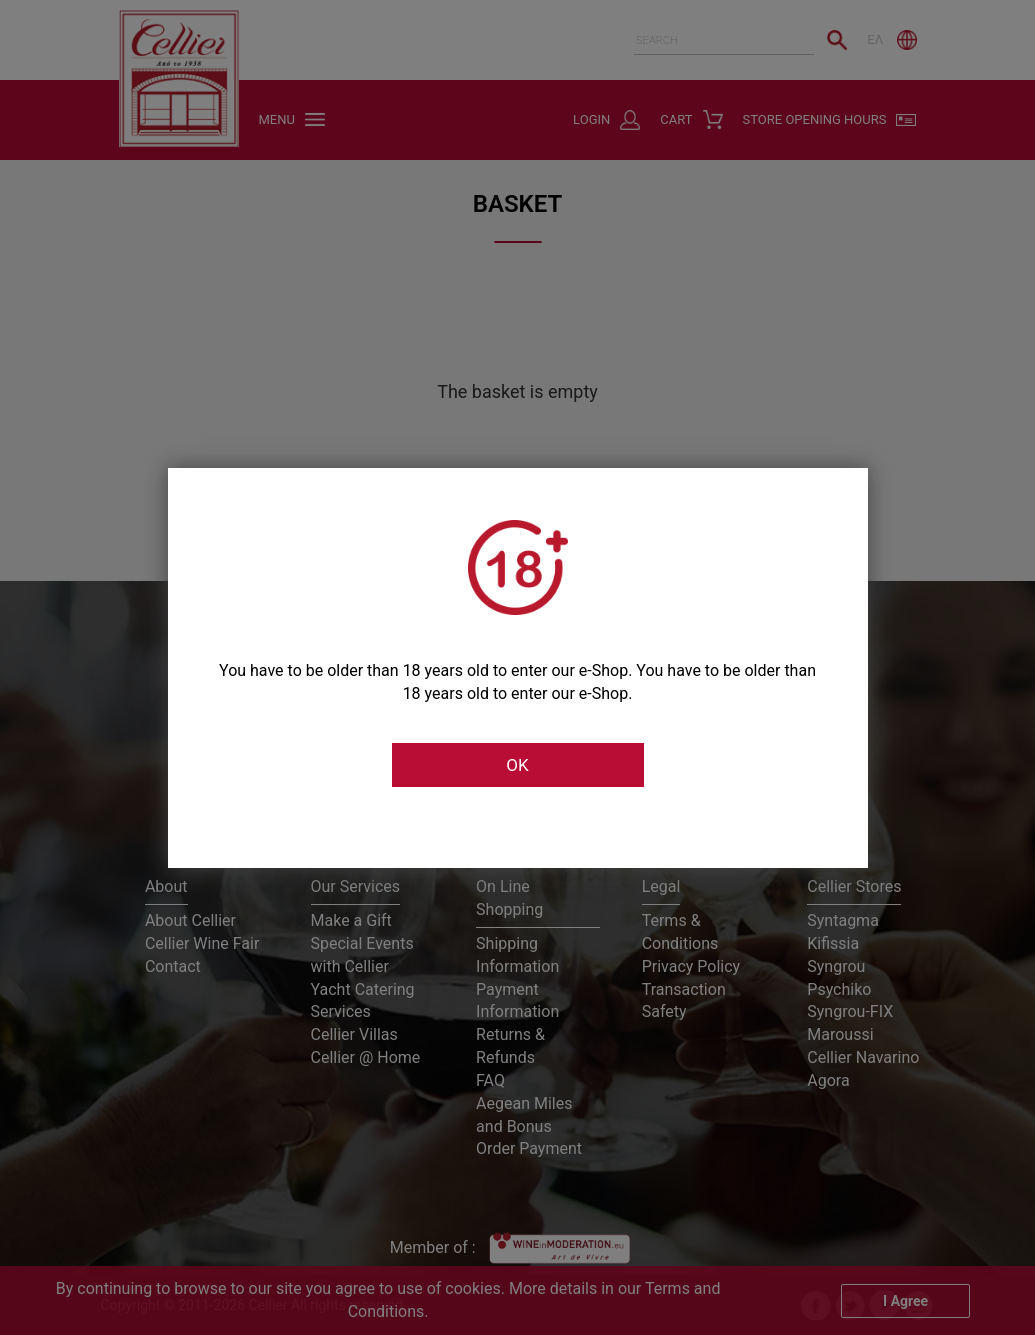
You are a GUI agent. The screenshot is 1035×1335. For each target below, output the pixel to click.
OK (517, 765)
